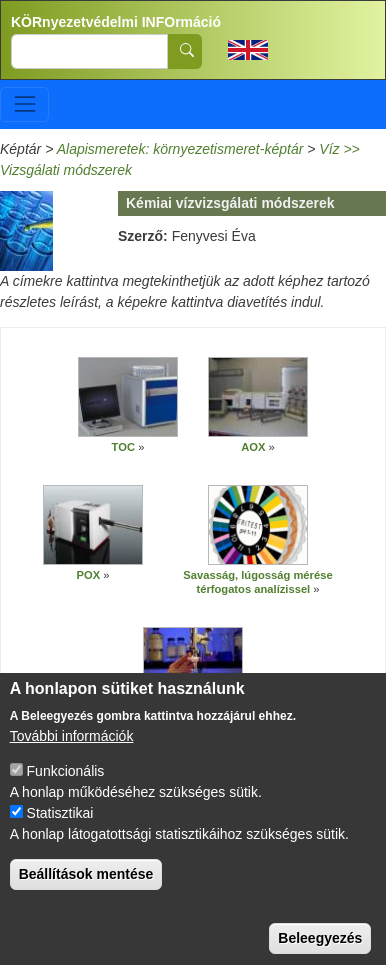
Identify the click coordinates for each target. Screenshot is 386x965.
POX (89, 575)
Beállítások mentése (86, 896)
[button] (128, 397)
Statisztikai (60, 835)
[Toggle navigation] (24, 104)
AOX (254, 447)
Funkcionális (66, 793)
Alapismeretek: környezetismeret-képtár (180, 149)
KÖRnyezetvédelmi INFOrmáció (116, 22)
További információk (72, 758)
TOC (123, 447)
